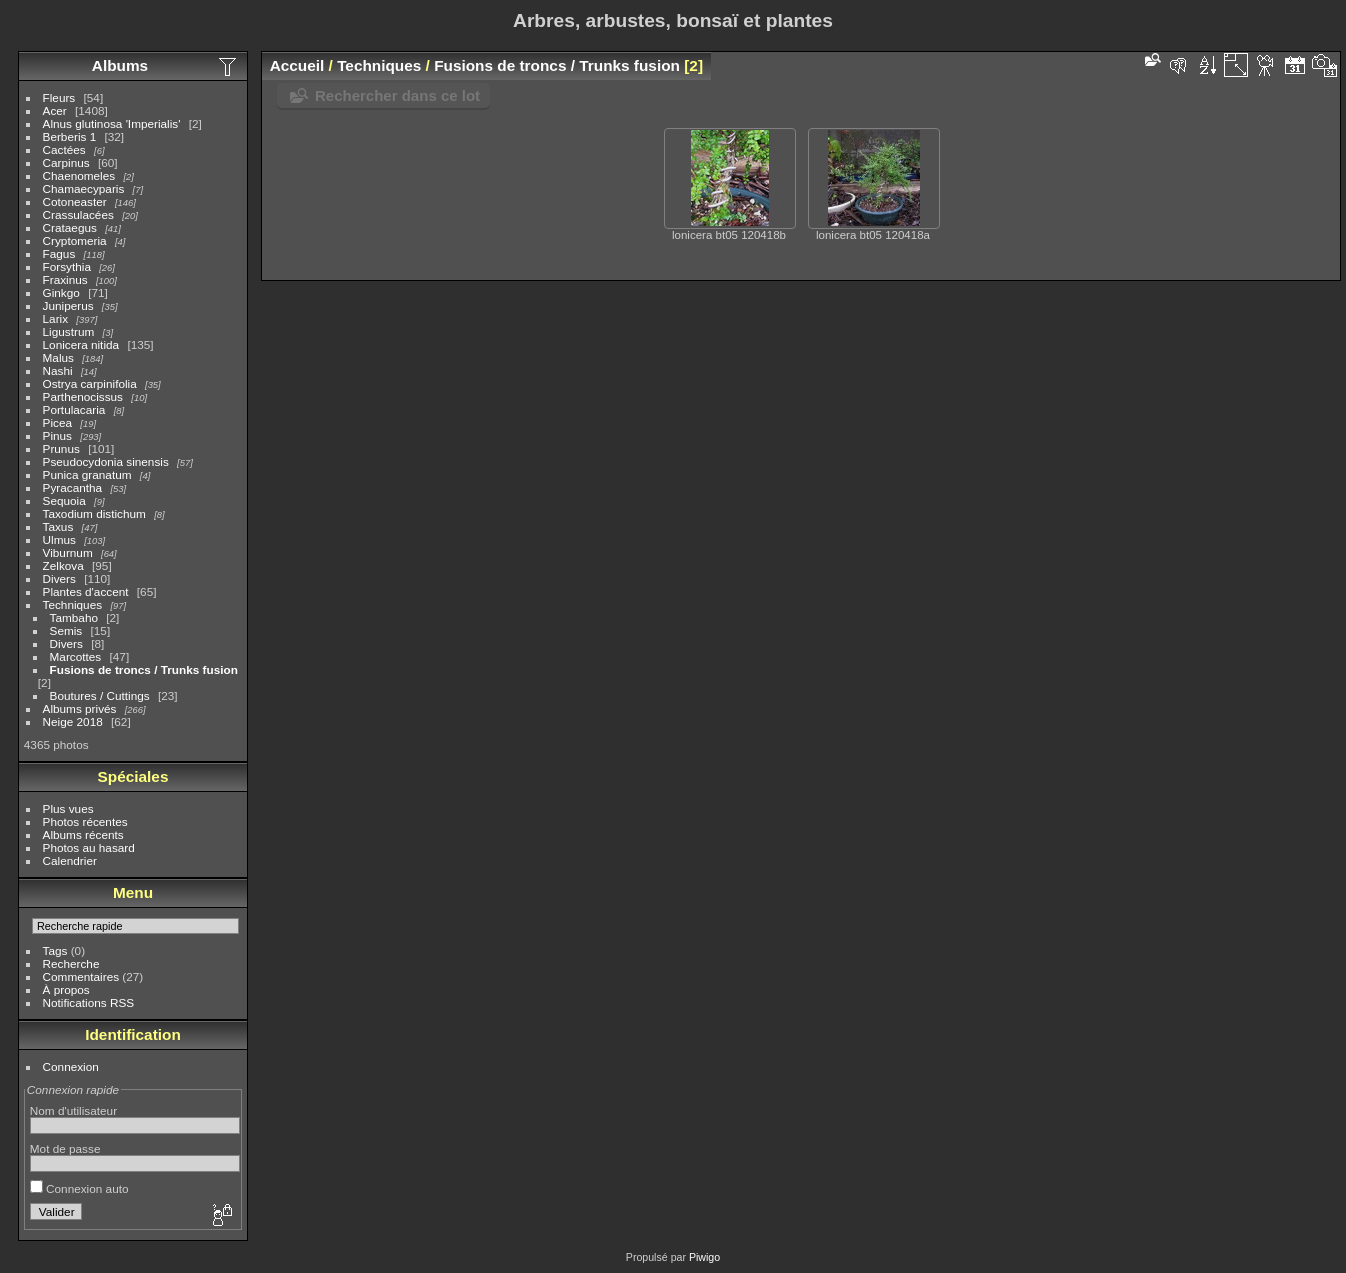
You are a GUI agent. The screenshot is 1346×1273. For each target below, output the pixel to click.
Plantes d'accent (86, 591)
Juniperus (68, 305)
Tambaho (74, 617)
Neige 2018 (73, 721)
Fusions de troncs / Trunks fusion (144, 669)
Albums (120, 65)
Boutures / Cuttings (100, 695)
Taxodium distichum (94, 513)
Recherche (71, 963)
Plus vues (68, 808)
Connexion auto (79, 1188)
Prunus (61, 448)
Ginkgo (61, 292)
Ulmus (59, 539)
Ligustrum (69, 331)
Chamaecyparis (84, 188)
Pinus (57, 435)
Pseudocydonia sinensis (106, 461)
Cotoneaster (75, 201)
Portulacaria (74, 409)
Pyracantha (73, 487)
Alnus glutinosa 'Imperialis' (112, 123)
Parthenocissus (83, 396)
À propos (66, 989)
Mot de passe (65, 1148)
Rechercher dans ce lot (397, 95)
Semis (66, 630)
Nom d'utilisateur (73, 1110)
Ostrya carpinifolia (90, 383)
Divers (59, 578)
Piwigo (704, 1257)
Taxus (58, 526)
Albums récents (83, 834)
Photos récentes (85, 821)
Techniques (73, 604)
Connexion (71, 1066)
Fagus (59, 253)
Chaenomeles (79, 175)
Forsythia (67, 266)
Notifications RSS (89, 1002)
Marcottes (76, 656)
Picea (57, 422)
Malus (58, 357)
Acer (55, 110)
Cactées (64, 149)
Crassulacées (78, 214)
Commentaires (81, 976)
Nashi (58, 370)
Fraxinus (65, 279)
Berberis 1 (70, 136)
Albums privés (80, 708)
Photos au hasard (89, 847)
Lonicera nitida (81, 344)
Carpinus (66, 162)
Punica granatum (87, 474)
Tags (55, 950)
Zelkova (63, 565)
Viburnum (68, 552)
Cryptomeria (75, 240)
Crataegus (70, 227)
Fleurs (59, 97)
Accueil (297, 65)
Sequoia (64, 500)
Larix (56, 318)
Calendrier (70, 860)
